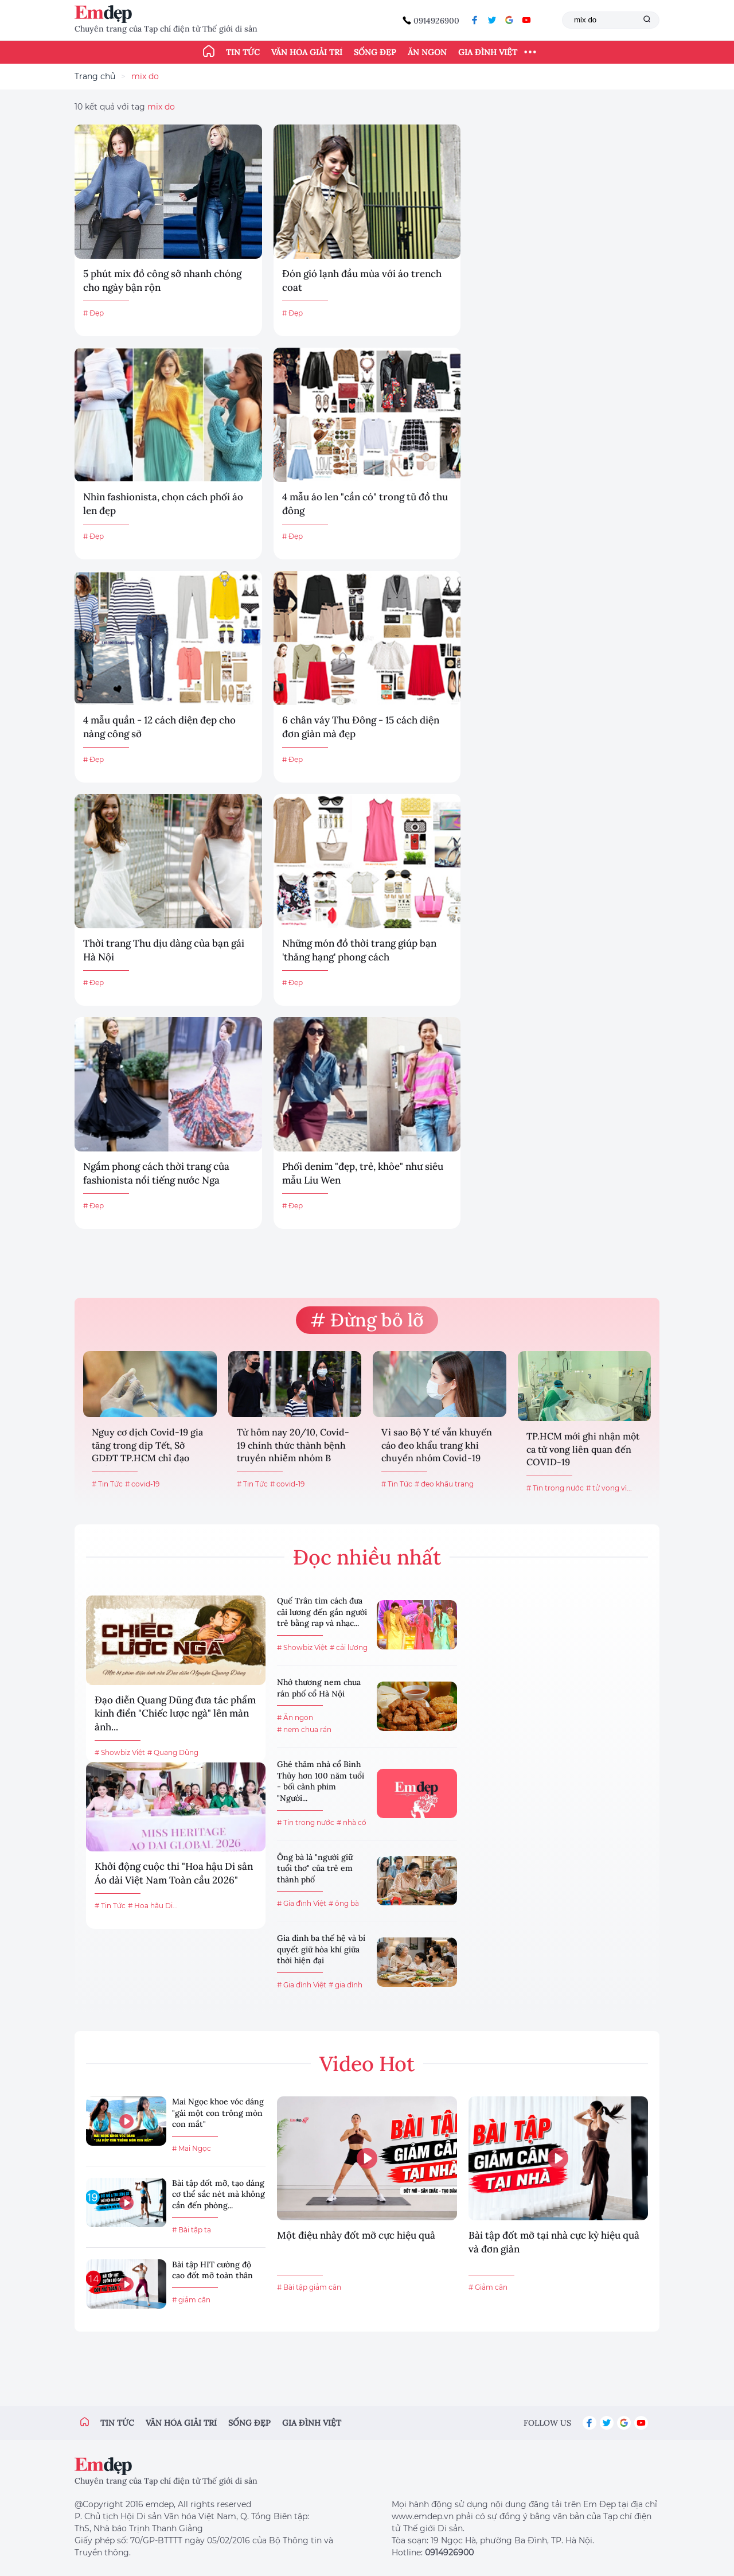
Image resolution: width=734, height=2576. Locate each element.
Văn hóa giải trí (306, 52)
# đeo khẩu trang (444, 1484)
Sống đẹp (375, 52)
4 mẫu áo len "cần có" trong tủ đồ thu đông (365, 504)
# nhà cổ (351, 1822)
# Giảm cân (487, 2287)
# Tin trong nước (555, 1488)
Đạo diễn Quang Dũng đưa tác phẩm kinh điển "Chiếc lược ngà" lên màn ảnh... (175, 1714)
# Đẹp (93, 313)
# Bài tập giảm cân (309, 2287)
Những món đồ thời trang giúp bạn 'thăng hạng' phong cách (359, 950)
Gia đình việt (311, 2423)
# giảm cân (191, 2299)
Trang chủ (95, 76)
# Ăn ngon (295, 1717)
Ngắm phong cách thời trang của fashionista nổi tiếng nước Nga (156, 1173)
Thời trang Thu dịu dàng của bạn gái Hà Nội (163, 950)
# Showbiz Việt (120, 1752)
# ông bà (344, 1903)
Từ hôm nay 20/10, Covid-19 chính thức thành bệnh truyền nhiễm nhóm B (293, 1445)
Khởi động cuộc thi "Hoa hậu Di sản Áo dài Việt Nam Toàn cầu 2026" (174, 1873)
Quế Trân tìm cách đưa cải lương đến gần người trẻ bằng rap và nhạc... (322, 1612)
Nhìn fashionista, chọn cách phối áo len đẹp (163, 504)
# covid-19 (142, 1484)
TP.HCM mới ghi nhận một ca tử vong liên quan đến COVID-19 (582, 1449)
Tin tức (243, 52)
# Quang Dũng (172, 1752)
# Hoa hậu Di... (153, 1905)
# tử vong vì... (609, 1488)
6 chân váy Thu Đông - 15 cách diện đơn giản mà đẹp (360, 727)
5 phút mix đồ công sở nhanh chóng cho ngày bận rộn (162, 280)
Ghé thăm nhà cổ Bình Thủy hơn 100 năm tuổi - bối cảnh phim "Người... (320, 1781)
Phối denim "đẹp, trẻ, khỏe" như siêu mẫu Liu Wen (362, 1173)
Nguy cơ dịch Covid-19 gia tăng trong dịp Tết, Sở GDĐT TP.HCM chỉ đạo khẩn (147, 1446)
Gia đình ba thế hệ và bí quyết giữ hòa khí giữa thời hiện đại (321, 1949)
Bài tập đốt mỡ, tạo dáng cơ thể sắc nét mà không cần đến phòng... (218, 2194)
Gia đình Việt (487, 52)
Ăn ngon (427, 52)
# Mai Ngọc (191, 2148)
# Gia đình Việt (301, 1903)
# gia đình (345, 1984)
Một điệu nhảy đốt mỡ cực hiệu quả (356, 2235)
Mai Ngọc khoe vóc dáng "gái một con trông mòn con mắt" (218, 2112)
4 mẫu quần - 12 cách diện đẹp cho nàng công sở (159, 727)
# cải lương (349, 1647)
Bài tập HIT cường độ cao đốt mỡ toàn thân (212, 2270)
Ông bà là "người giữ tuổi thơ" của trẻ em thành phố (315, 1868)
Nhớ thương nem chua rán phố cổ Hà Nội (319, 1688)
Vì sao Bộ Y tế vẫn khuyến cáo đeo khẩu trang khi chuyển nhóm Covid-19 (436, 1445)
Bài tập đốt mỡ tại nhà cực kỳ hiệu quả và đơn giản (553, 2242)
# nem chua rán (304, 1729)
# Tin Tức (107, 1484)
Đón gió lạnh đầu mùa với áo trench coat (362, 280)
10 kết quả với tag (125, 107)
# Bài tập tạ (191, 2229)
